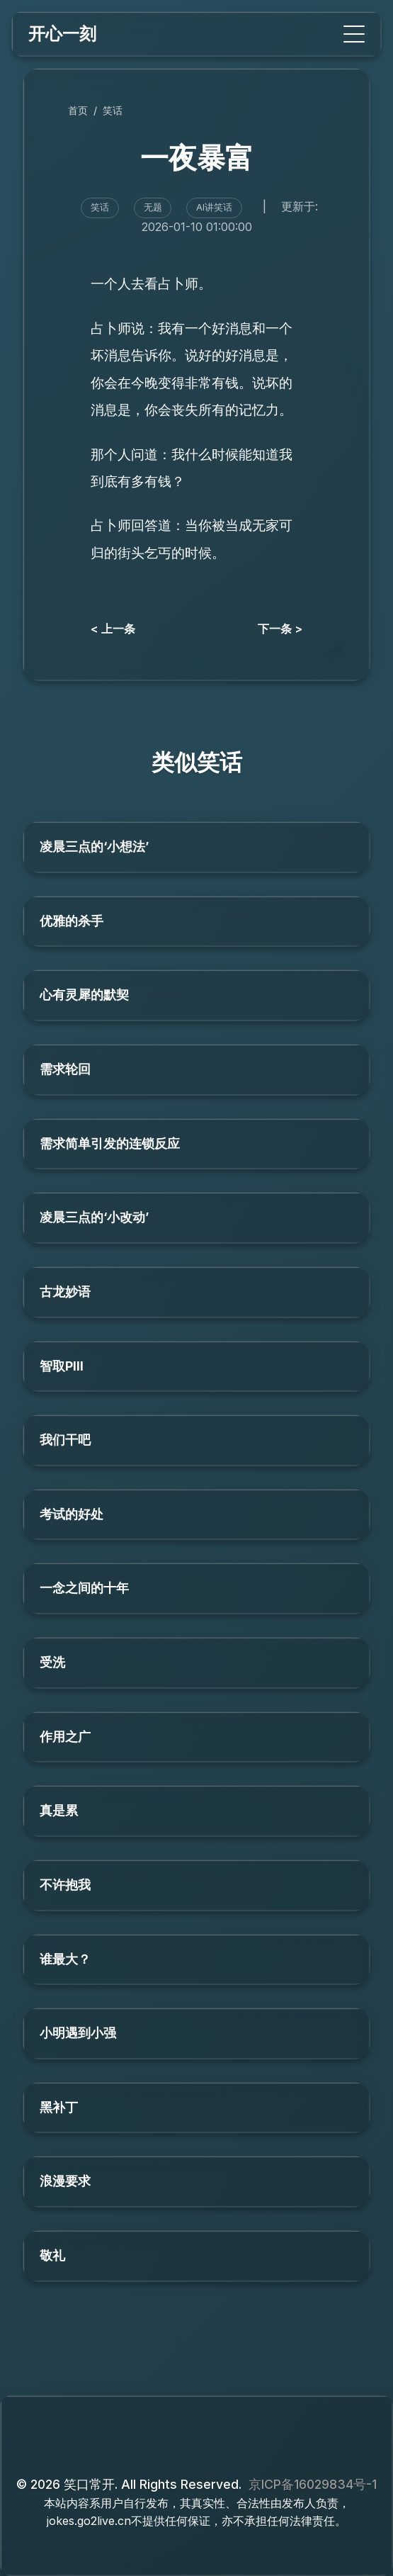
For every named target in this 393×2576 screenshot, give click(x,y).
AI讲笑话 (214, 207)
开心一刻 (62, 33)
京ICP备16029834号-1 (313, 2484)
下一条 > (280, 628)
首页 (78, 110)
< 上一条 (113, 628)
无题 (153, 207)
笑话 (113, 110)
